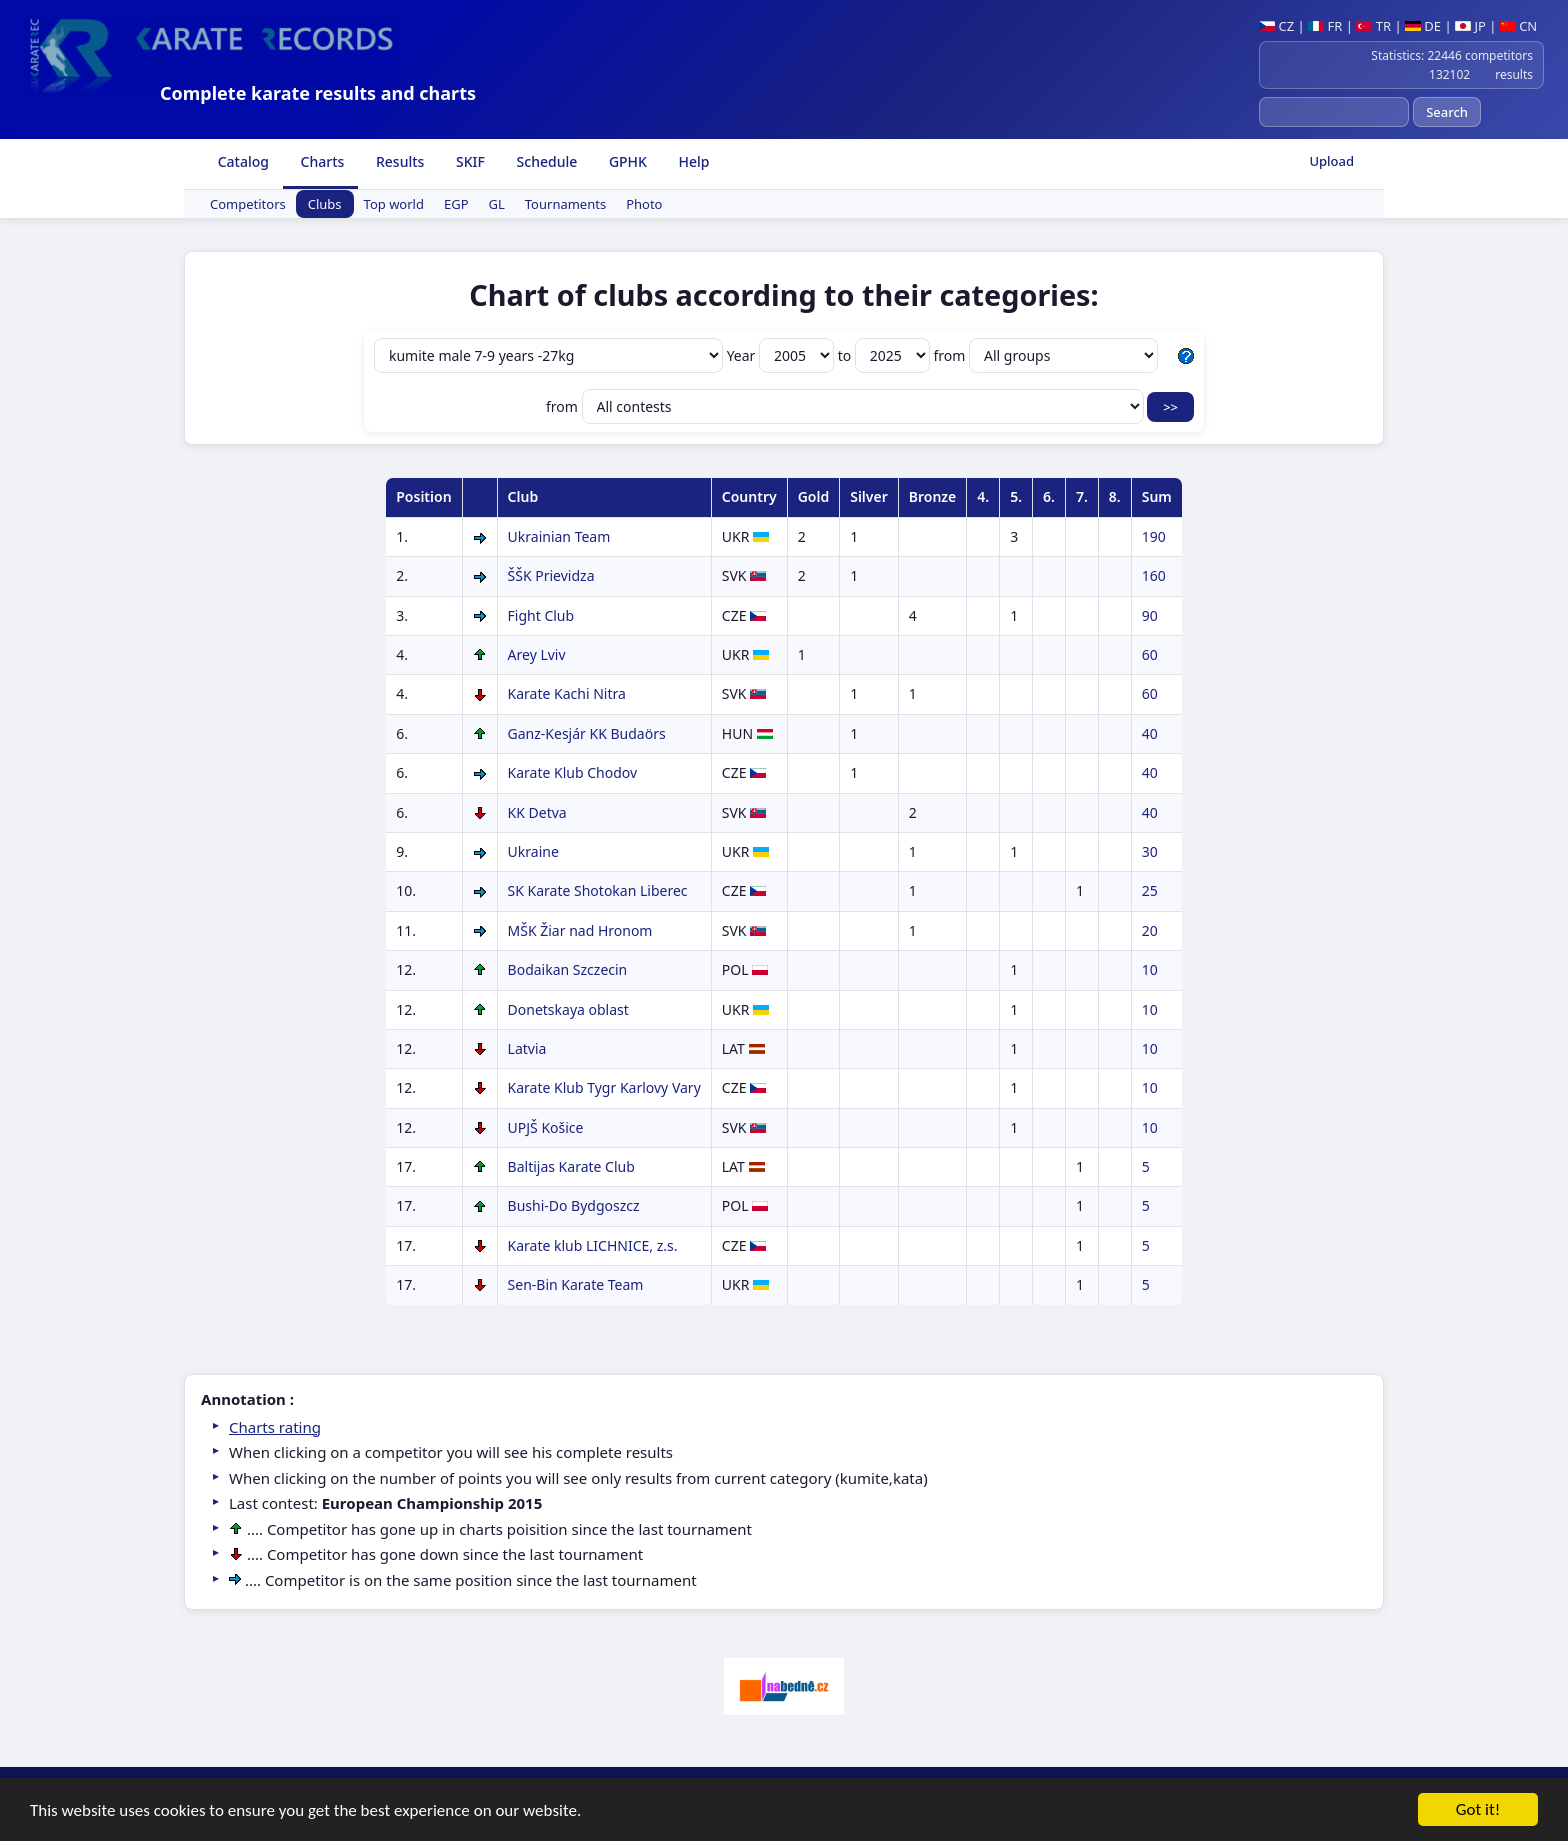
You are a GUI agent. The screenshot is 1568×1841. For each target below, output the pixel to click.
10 (1150, 969)
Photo (644, 204)
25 (1150, 890)
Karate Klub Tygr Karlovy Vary (604, 1087)
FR (1325, 26)
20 (1150, 930)
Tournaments (565, 204)
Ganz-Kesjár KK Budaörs (587, 733)
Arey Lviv (537, 654)
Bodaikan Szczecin (568, 969)
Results (398, 161)
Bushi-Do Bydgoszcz (574, 1205)
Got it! (1478, 1822)
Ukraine (533, 851)
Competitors (248, 204)
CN (1518, 26)
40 (1150, 733)
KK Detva (537, 812)
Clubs (325, 204)
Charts (320, 161)
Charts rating (275, 1427)
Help (692, 161)
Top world (394, 204)
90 (1150, 615)
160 (1154, 575)
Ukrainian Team (559, 536)
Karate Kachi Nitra (567, 693)
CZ (1276, 26)
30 (1150, 851)
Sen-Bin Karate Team (576, 1284)
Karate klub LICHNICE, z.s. (593, 1245)
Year (782, 355)
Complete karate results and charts (318, 93)
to (886, 355)
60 (1150, 654)
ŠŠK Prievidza (551, 575)
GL (497, 204)
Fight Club (541, 615)
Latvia (527, 1048)
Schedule (545, 161)
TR (1373, 26)
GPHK (626, 161)
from (1045, 355)
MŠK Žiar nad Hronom (580, 930)
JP (1470, 26)
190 (1154, 536)
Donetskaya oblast (568, 1009)
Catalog (241, 161)
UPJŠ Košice (546, 1127)
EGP (456, 204)
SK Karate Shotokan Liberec (598, 890)
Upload (1331, 161)
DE (1423, 26)
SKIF (468, 161)
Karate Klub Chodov (573, 772)
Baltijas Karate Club (571, 1166)
